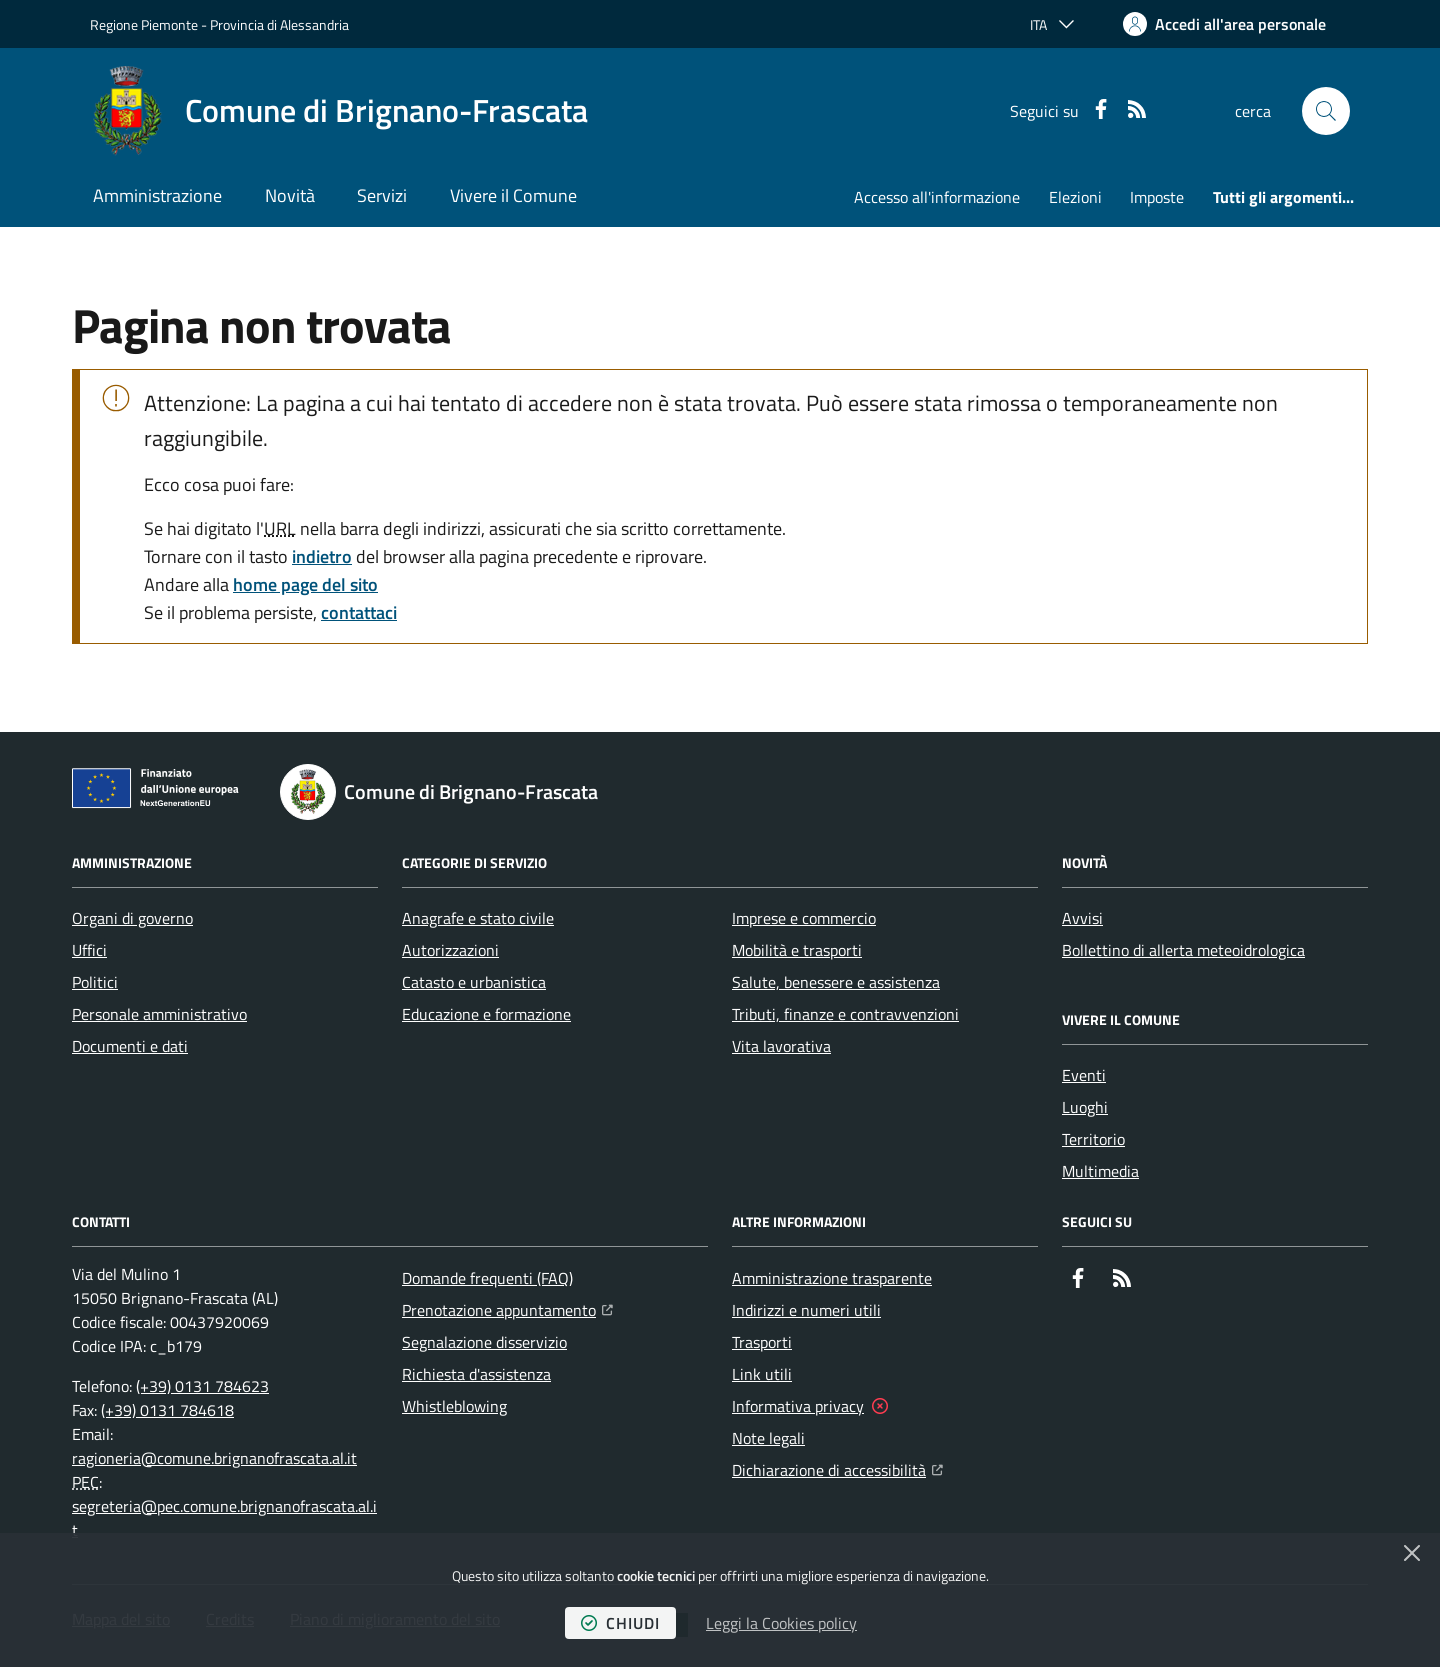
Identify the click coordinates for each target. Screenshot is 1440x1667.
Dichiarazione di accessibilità (837, 1468)
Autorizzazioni (450, 950)
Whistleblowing (454, 1406)
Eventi (1084, 1075)
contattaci (359, 612)
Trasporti (762, 1342)
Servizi (382, 195)
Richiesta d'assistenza (476, 1374)
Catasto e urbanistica (474, 982)
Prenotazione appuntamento (507, 1308)
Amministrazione (157, 195)
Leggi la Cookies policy (781, 1623)
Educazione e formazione (486, 1014)
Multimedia (1100, 1171)
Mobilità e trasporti (797, 950)
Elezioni (1075, 197)
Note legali (768, 1438)
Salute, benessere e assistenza (836, 982)
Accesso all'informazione (937, 197)
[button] (1326, 111)
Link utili (762, 1374)
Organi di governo (132, 918)
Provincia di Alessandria (279, 24)
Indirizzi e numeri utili (806, 1310)
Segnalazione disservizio (484, 1342)
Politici (95, 982)
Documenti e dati (130, 1046)
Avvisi (1082, 918)
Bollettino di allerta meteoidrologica (1183, 950)
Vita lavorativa (781, 1046)
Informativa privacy (798, 1406)
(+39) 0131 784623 (202, 1386)
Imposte (1157, 197)
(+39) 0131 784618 (167, 1410)
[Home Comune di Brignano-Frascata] (339, 111)
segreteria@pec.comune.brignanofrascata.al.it (224, 1518)
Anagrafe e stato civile (478, 918)
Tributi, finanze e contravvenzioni (845, 1014)
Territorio (1093, 1139)
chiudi (620, 1623)
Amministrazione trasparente (832, 1278)
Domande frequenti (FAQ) (487, 1278)
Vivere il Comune (513, 195)
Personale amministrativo (159, 1014)
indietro (322, 556)
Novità (290, 195)
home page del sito (305, 584)
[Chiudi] (1412, 1553)
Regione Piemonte (144, 24)
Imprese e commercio (804, 918)
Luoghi (1085, 1107)
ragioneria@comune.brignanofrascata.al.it (214, 1458)
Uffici (89, 950)
